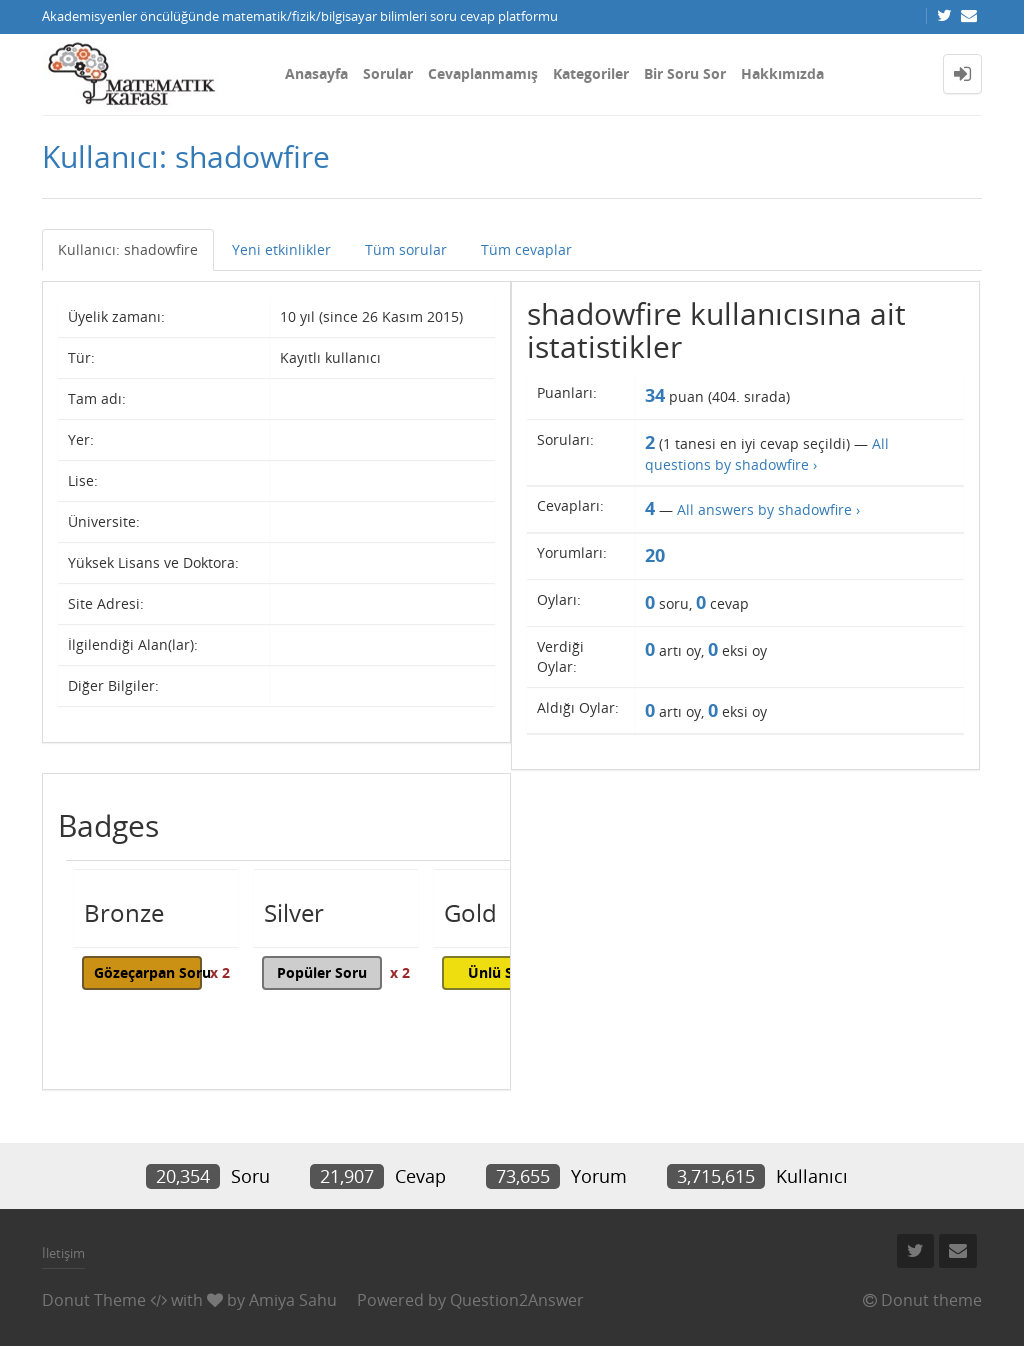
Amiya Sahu (293, 1300)
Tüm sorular (406, 249)
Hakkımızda (782, 73)
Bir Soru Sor (685, 73)
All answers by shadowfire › (768, 509)
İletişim (63, 1253)
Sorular (388, 73)
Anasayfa (316, 73)
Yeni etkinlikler (281, 249)
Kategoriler (591, 73)
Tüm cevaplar (526, 249)
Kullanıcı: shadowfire (128, 249)
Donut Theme (94, 1300)
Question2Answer (517, 1300)
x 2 (220, 972)
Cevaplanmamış (483, 73)
